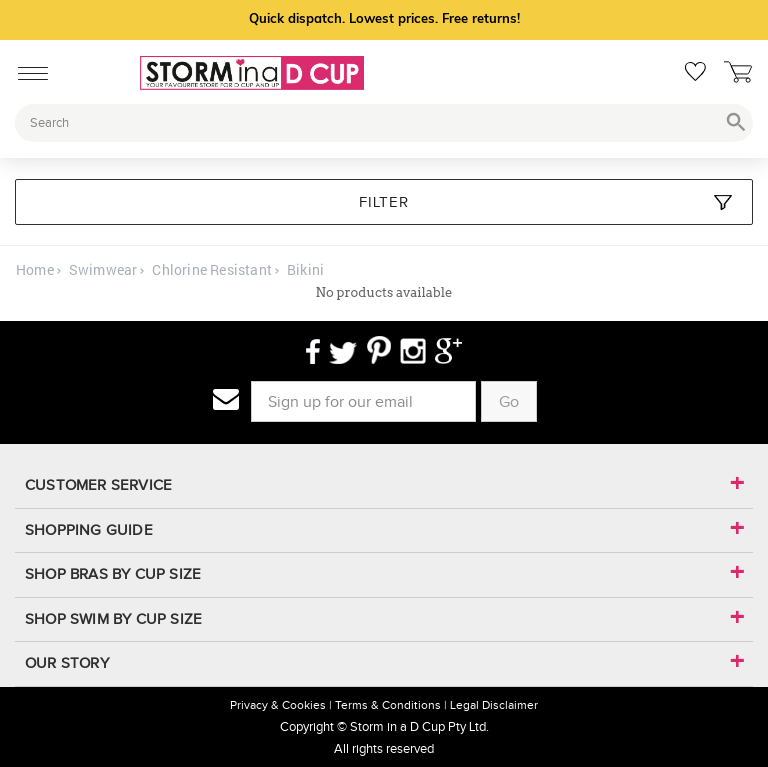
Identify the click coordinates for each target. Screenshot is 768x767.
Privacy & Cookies (278, 705)
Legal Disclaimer (494, 705)
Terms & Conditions (388, 705)
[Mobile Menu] (27, 69)
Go (509, 401)
